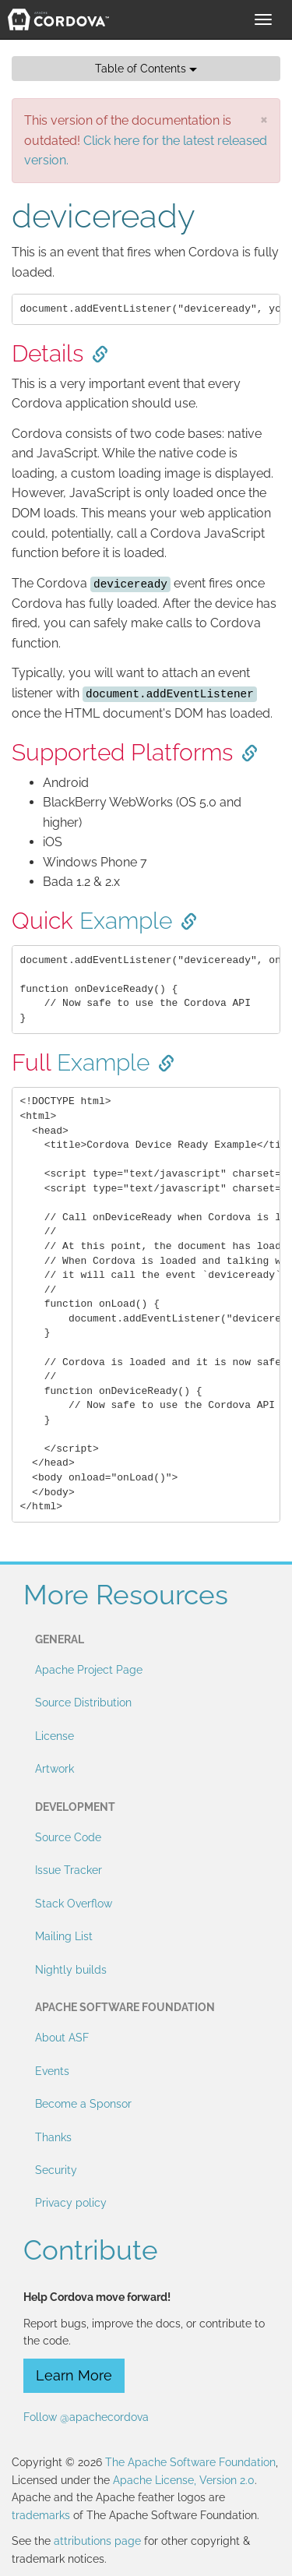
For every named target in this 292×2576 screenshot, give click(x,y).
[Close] (264, 119)
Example (125, 920)
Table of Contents (146, 68)
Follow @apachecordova (86, 2417)
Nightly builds (71, 1970)
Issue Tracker (68, 1870)
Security (56, 2170)
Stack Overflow (73, 1903)
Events (52, 2071)
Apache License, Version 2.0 (184, 2480)
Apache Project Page (88, 1670)
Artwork (54, 1769)
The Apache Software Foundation (190, 2462)
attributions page (97, 2541)
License (54, 1736)
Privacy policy (71, 2203)
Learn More (74, 2375)
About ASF (62, 2037)
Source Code (68, 1837)
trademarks (41, 2515)
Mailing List (64, 1936)
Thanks (53, 2137)
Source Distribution (83, 1702)
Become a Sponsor (83, 2104)
